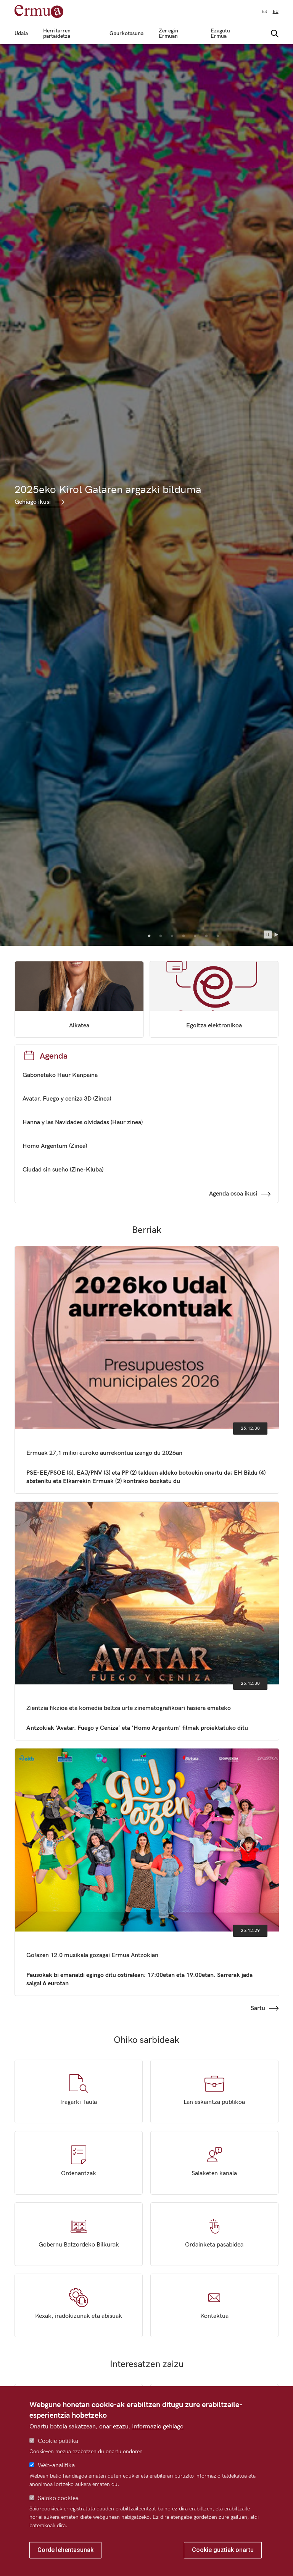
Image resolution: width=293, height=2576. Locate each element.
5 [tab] (195, 936)
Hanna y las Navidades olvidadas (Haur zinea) (83, 1122)
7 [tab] (218, 936)
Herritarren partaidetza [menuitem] (57, 33)
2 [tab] (160, 936)
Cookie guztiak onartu (223, 2550)
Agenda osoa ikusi (233, 1193)
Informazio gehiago (158, 2426)
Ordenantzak (78, 2162)
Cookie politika (58, 2441)
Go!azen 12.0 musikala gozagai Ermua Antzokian (147, 1872)
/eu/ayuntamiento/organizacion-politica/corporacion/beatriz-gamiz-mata (79, 999)
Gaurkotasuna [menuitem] (126, 33)
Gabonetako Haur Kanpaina (60, 1075)
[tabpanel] (146, 495)
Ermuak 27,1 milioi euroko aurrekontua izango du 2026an (147, 1369)
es (264, 11)
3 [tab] (172, 936)
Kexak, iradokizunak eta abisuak (78, 2305)
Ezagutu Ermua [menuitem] (220, 33)
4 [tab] (183, 936)
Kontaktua (214, 2305)
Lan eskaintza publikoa (214, 2091)
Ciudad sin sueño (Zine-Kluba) (63, 1169)
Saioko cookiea (58, 2498)
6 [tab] (206, 936)
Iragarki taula (78, 2091)
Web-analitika (56, 2465)
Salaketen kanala (214, 2162)
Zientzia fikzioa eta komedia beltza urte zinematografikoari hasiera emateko (147, 1621)
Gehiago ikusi (32, 502)
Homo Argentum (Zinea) (55, 1146)
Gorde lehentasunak (65, 2550)
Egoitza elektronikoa (214, 999)
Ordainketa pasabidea (214, 2234)
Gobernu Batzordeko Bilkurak (78, 2234)
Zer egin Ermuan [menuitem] (168, 33)
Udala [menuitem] (21, 33)
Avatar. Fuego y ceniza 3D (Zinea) (67, 1098)
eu (276, 11)
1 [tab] (149, 936)
